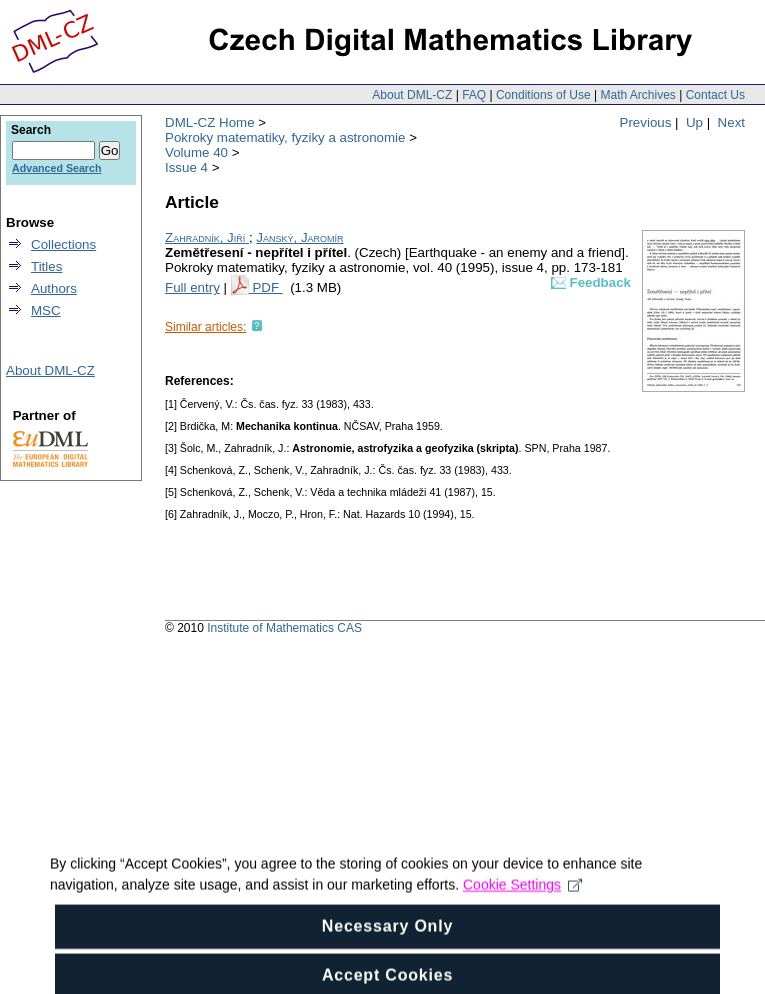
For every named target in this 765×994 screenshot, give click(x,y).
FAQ (474, 95)
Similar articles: (205, 327)
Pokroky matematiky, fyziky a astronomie (285, 137)
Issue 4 (186, 167)
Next (731, 122)
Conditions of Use (543, 95)
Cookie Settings (522, 899)
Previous (646, 122)
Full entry (192, 287)
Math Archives (637, 95)
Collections (63, 244)
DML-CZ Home (210, 122)
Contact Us (715, 95)
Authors (54, 288)
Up (694, 122)
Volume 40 (196, 152)
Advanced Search (56, 168)
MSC (46, 310)
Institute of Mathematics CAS (284, 628)
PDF (267, 287)
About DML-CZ (412, 95)
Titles (46, 266)
